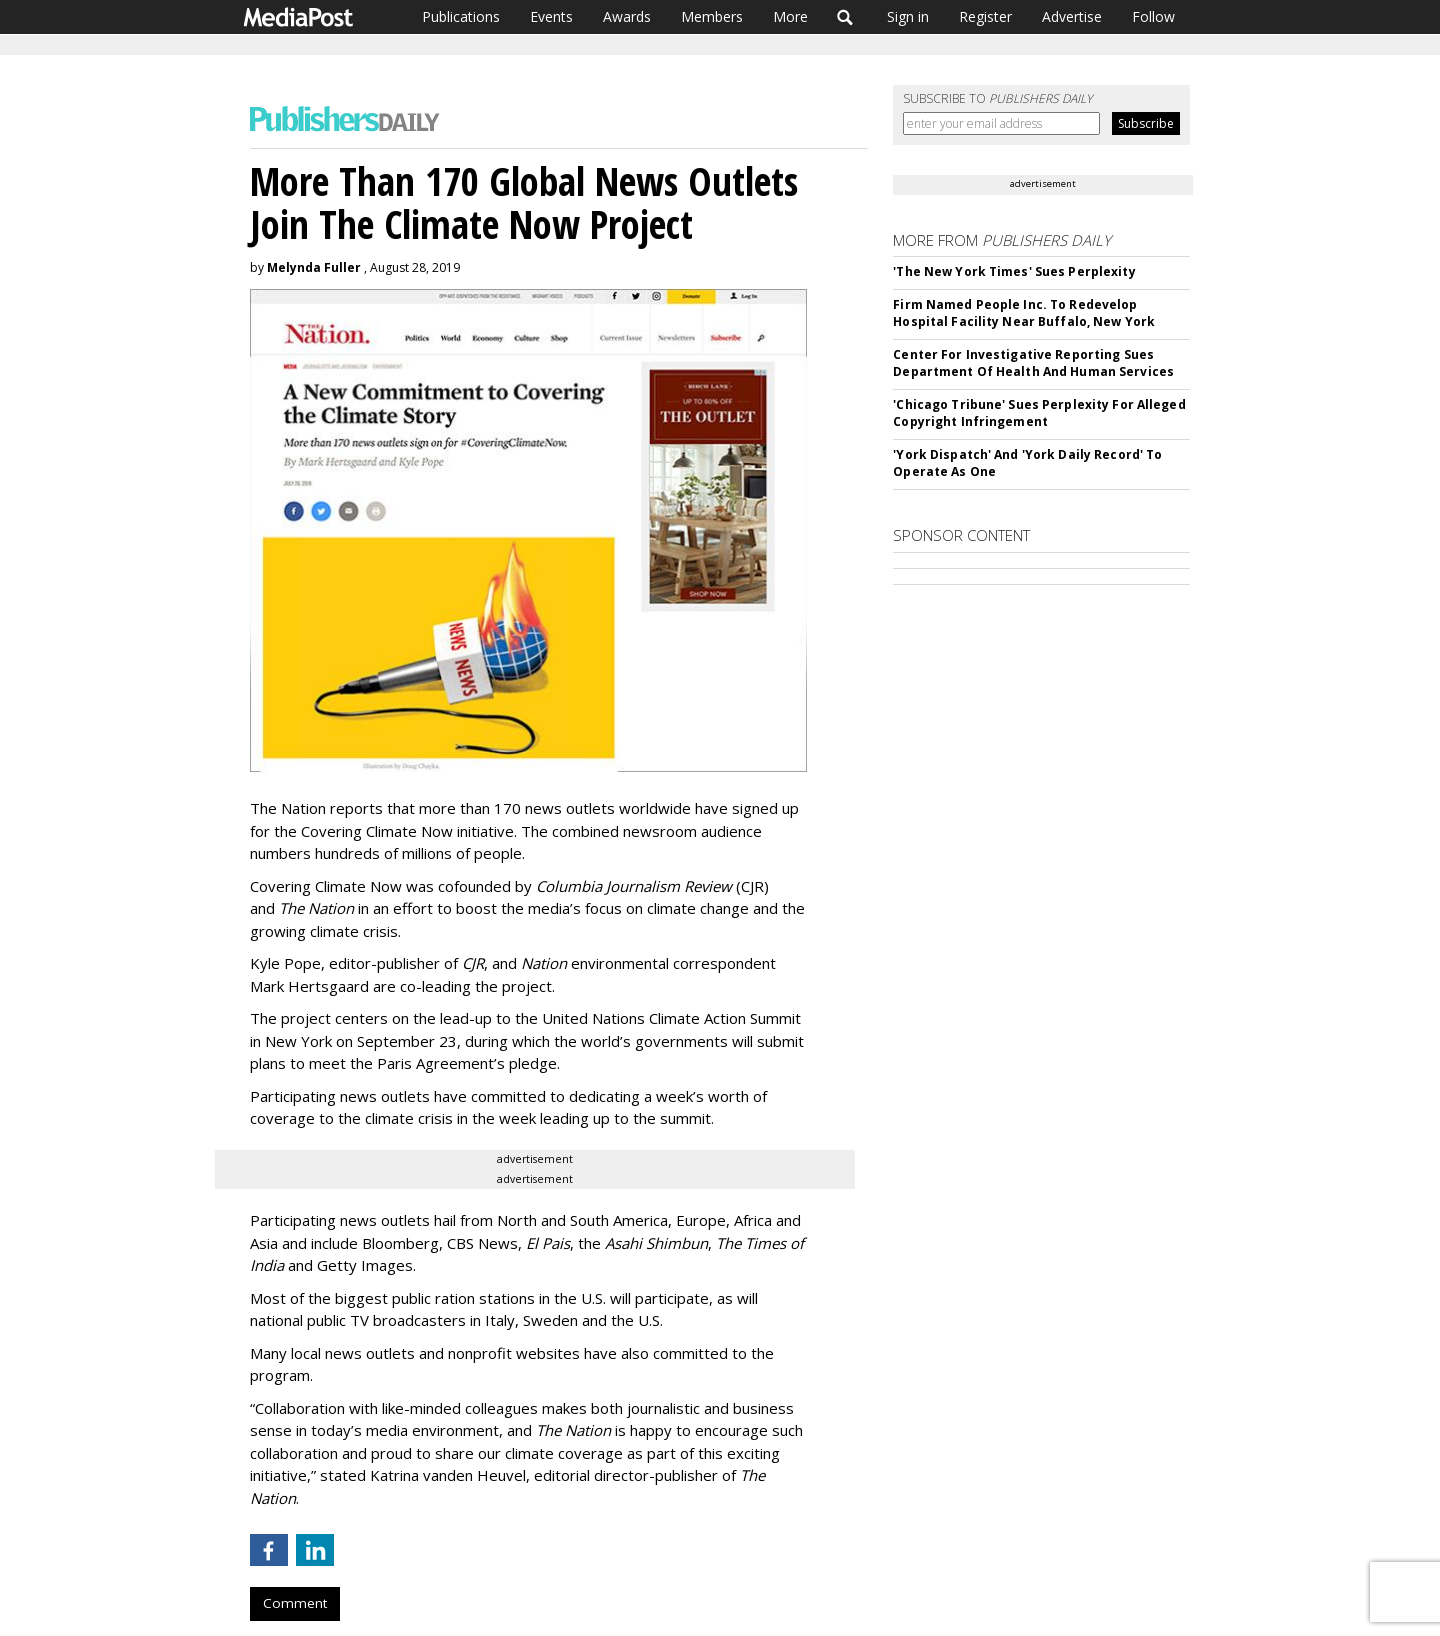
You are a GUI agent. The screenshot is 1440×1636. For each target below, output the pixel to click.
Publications (461, 16)
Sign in (908, 16)
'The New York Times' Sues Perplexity (1014, 271)
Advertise (1072, 16)
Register (985, 16)
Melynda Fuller (314, 267)
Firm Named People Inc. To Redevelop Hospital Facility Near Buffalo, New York (1024, 313)
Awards (627, 16)
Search (845, 17)
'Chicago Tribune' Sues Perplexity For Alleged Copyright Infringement (1039, 413)
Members (712, 16)
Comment (295, 1603)
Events (551, 16)
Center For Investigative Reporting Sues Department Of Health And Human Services (1033, 363)
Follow (1153, 16)
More (790, 16)
